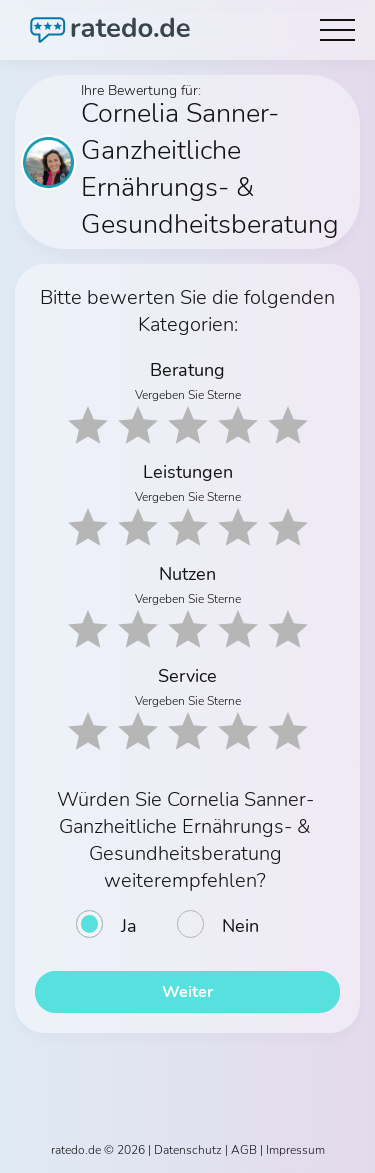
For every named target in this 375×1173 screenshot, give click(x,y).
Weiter (187, 992)
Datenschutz (188, 1150)
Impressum (295, 1150)
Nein (240, 926)
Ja (129, 926)
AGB (244, 1150)
